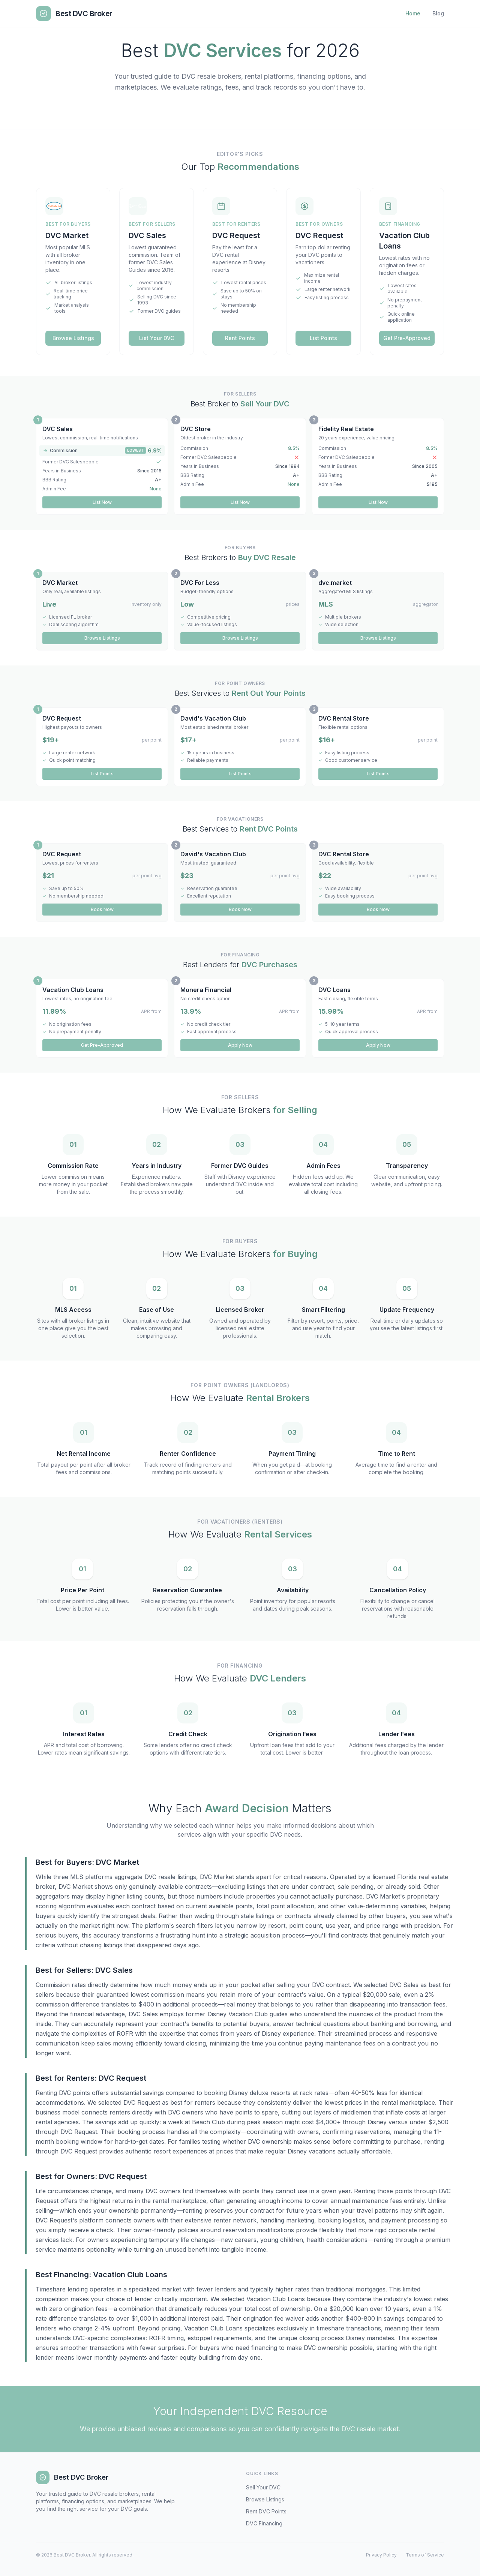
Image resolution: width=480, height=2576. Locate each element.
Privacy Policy (381, 2555)
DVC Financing (264, 2523)
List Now (102, 502)
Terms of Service (425, 2555)
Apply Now (240, 1045)
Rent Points (240, 338)
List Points (323, 338)
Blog (438, 13)
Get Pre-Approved (406, 338)
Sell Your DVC (263, 2487)
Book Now (102, 909)
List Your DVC (156, 338)
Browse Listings (73, 338)
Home (412, 13)
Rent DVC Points (266, 2511)
